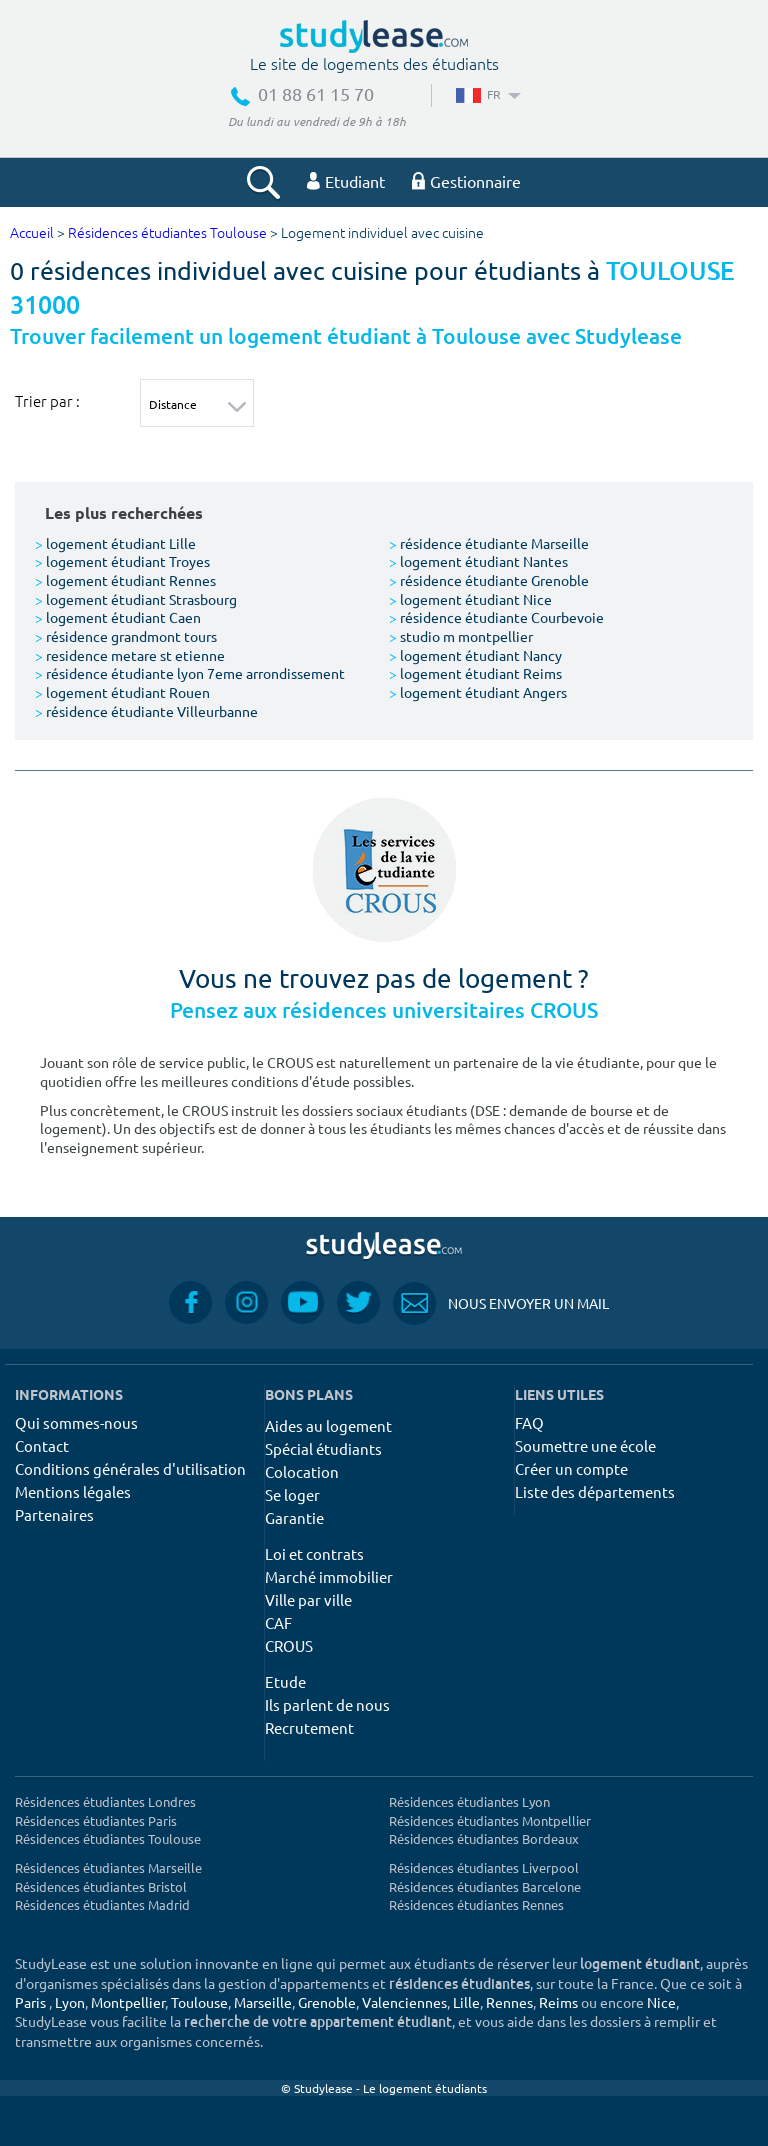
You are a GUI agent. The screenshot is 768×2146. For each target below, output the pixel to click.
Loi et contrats (314, 1553)
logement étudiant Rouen (122, 692)
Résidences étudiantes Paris (96, 1820)
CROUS (289, 1645)
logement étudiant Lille (115, 543)
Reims (558, 2002)
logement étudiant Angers (478, 692)
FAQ (529, 1422)
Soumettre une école (585, 1445)
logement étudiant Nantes (478, 561)
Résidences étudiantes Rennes (476, 1904)
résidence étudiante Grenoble (489, 580)
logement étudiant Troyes (122, 561)
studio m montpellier (461, 636)
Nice (661, 2002)
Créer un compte (571, 1468)
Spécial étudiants (323, 1448)
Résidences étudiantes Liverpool (484, 1867)
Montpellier (128, 2002)
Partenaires (54, 1514)
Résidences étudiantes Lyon (469, 1801)
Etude (285, 1681)
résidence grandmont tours (126, 636)
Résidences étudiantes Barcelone (485, 1886)
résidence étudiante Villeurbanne (146, 711)
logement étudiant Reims (475, 673)
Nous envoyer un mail (501, 1303)
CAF (278, 1622)
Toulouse (199, 2002)
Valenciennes (404, 2002)
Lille (466, 2002)
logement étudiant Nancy (475, 655)
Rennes (509, 2002)
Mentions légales (73, 1491)
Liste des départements (595, 1491)
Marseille (263, 2002)
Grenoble (327, 2002)
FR (486, 94)
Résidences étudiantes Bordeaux (484, 1838)
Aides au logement (328, 1425)
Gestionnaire (466, 181)
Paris (30, 2002)
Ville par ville (308, 1599)
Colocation (302, 1471)
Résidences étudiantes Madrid (102, 1904)
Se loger (292, 1494)
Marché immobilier (329, 1576)
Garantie (294, 1517)
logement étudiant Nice (470, 599)
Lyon (70, 2002)
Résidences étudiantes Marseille (108, 1867)
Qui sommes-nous (76, 1422)
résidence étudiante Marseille (489, 543)
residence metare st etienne (130, 655)
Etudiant (346, 181)
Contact (42, 1445)
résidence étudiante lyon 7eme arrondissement (190, 673)
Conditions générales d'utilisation (130, 1468)
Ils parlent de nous (327, 1704)
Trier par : (47, 401)
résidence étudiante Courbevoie (496, 617)
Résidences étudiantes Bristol (101, 1886)
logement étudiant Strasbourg (136, 599)
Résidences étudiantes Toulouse (167, 233)
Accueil (32, 233)
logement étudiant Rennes (125, 580)
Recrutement (309, 1727)
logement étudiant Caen (118, 617)
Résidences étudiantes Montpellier (490, 1820)
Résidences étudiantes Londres (105, 1801)
